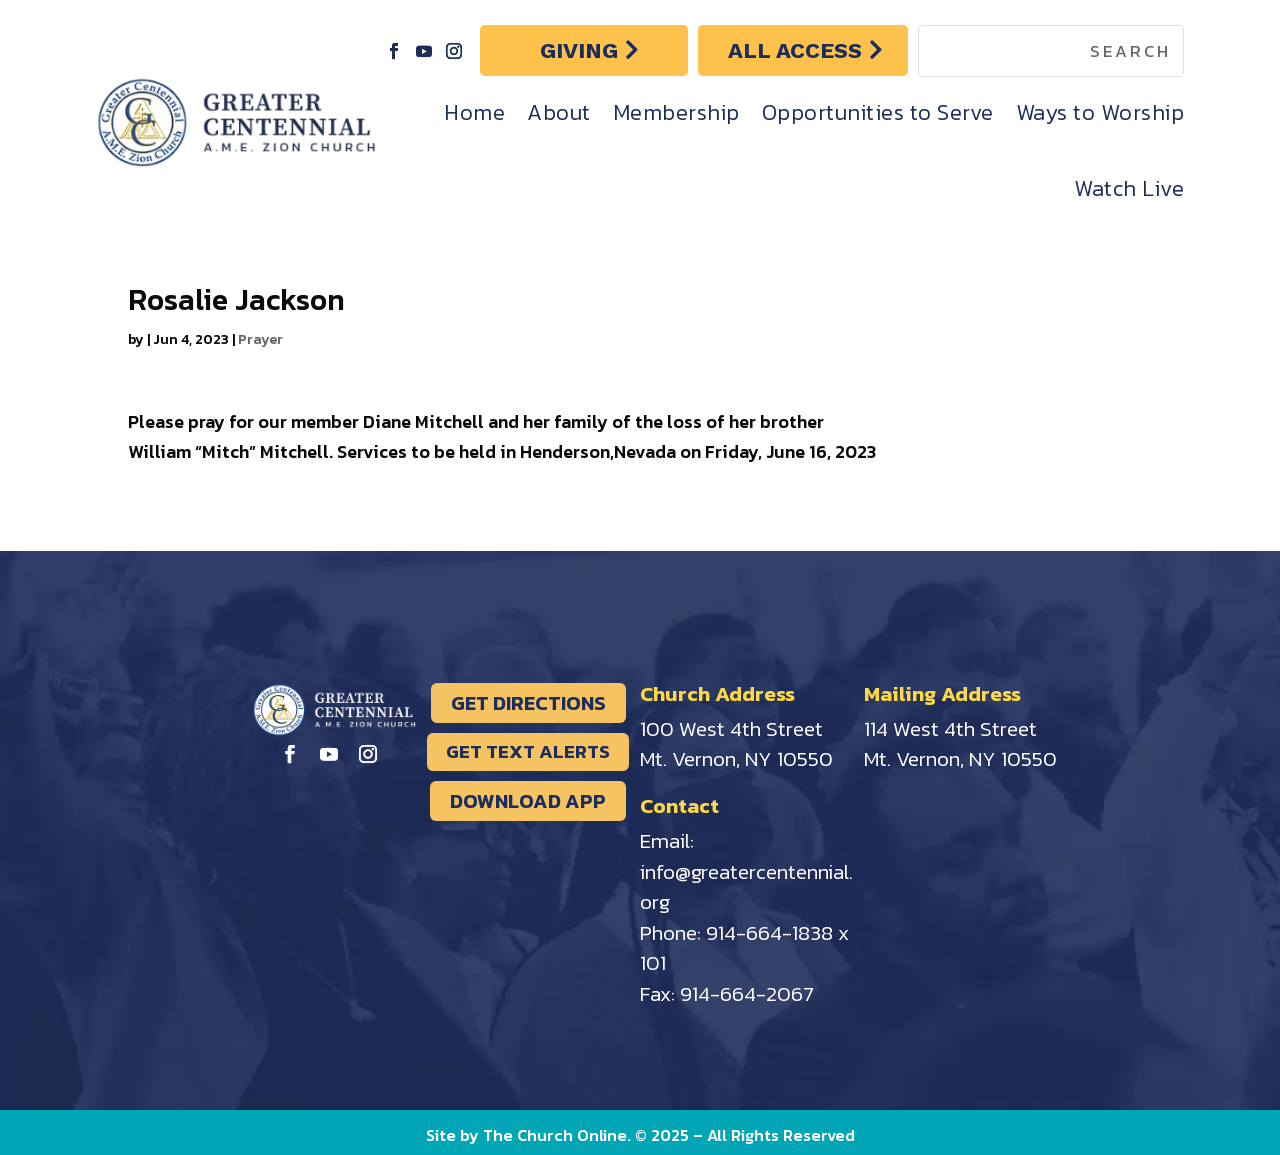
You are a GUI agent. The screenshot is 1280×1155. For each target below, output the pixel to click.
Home (474, 112)
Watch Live (1129, 188)
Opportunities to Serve (878, 112)
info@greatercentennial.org (746, 887)
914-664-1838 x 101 (744, 948)
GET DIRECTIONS (528, 703)
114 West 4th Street (950, 728)
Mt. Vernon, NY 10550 (736, 758)
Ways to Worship (1100, 112)
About (559, 112)
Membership (676, 112)
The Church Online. (559, 1135)
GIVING (579, 50)
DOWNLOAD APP (528, 801)
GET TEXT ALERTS (528, 751)
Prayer (260, 339)
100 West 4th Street (731, 728)
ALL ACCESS (795, 50)
